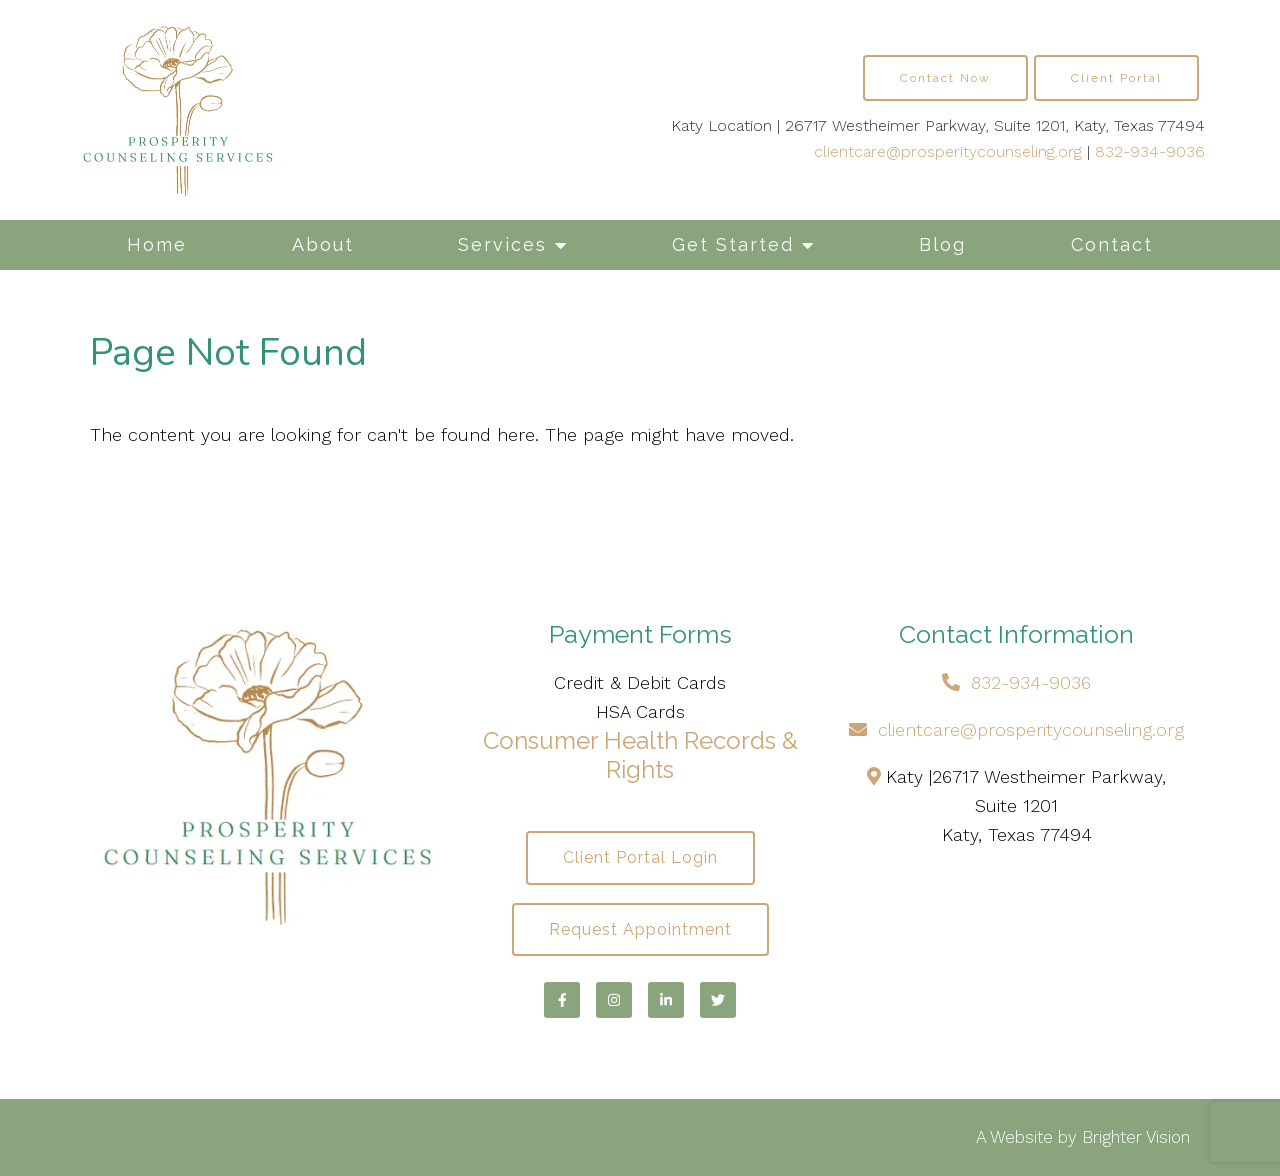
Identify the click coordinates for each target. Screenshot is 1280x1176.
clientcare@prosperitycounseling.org (948, 151)
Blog (942, 244)
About (323, 244)
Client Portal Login (640, 857)
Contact (1112, 244)
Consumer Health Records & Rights (640, 755)
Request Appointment (640, 929)
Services (502, 244)
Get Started (733, 244)
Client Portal (1116, 78)
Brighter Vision (1136, 1137)
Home (157, 244)
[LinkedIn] (666, 1000)
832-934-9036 (1150, 151)
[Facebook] (562, 1000)
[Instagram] (614, 1000)
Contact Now (945, 78)
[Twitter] (718, 1000)
